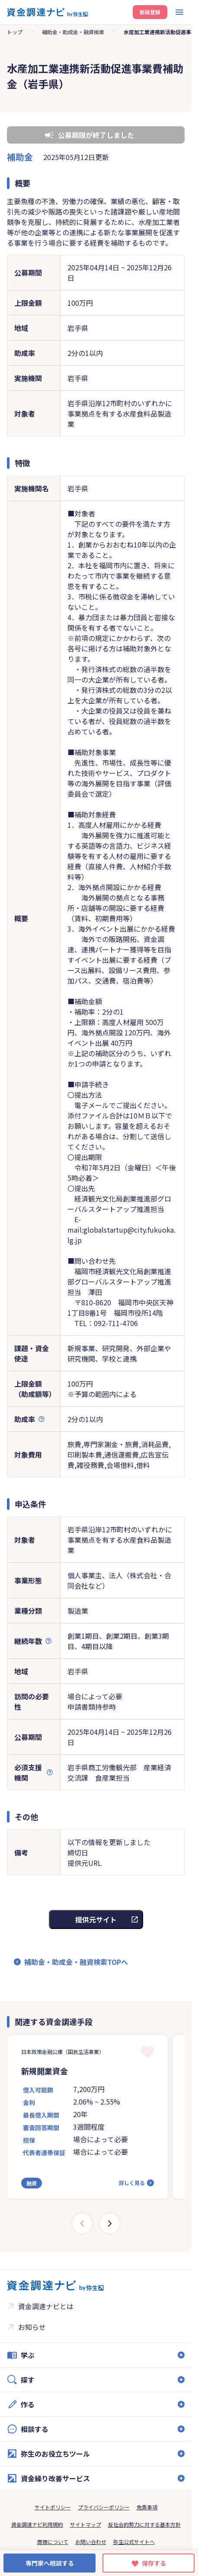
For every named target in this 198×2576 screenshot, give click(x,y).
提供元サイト (96, 1919)
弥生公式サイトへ (134, 2541)
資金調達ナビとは (45, 2306)
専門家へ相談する (50, 2563)
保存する (154, 2563)
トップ (14, 31)
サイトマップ (85, 2524)
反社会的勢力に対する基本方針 (144, 2524)
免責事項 (147, 2507)
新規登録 (150, 12)
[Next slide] (109, 2223)
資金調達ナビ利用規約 (37, 2524)
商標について (52, 2541)
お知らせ (32, 2327)
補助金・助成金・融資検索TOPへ (76, 1962)
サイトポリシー (53, 2507)
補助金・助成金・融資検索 (73, 31)
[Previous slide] (82, 2223)
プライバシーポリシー (104, 2507)
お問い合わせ (90, 2541)
